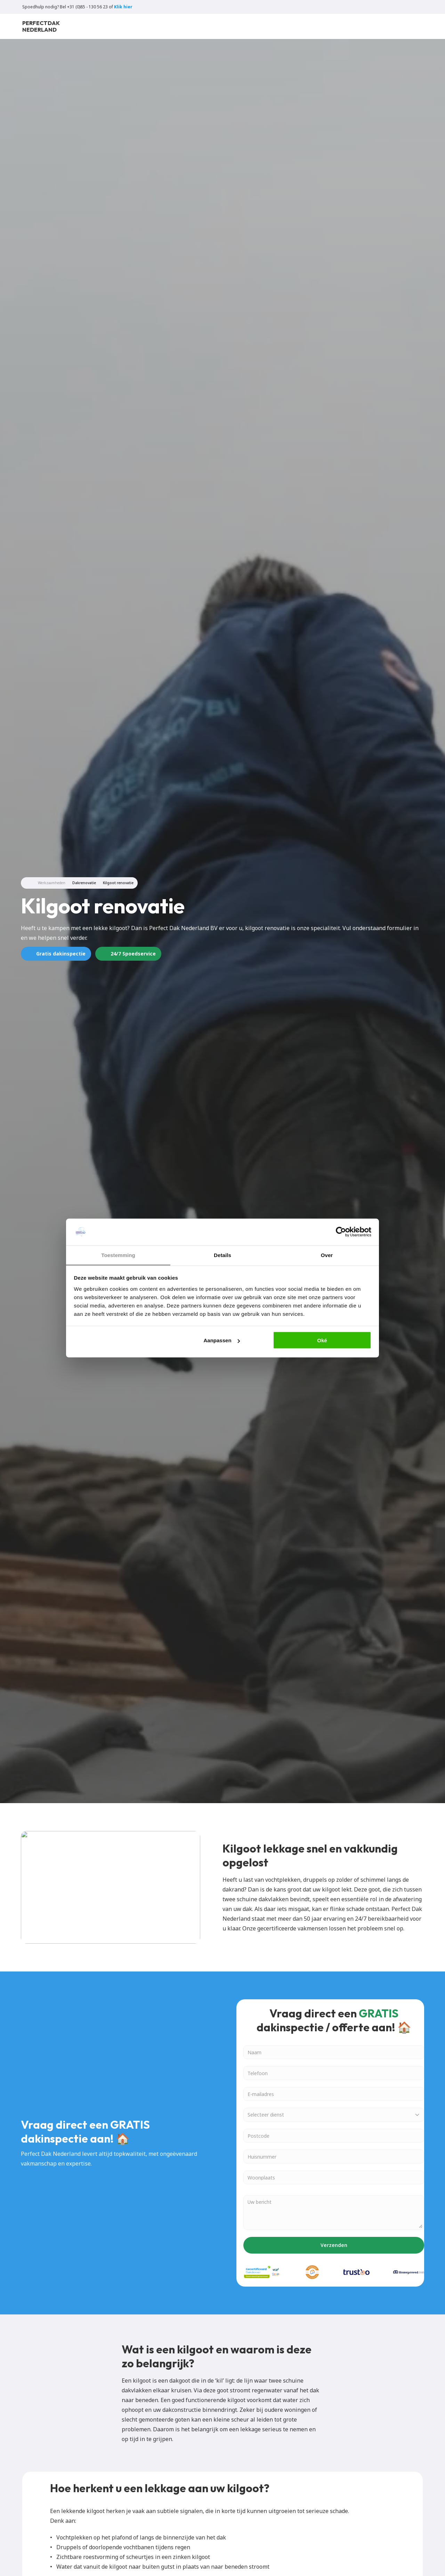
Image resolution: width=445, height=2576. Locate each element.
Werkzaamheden (51, 882)
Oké (322, 1340)
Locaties (162, 30)
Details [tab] (222, 1255)
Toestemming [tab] (118, 1255)
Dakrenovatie (84, 882)
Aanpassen (222, 1340)
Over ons (222, 30)
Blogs (192, 30)
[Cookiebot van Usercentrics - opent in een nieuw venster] (340, 1232)
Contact (255, 30)
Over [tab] (327, 1255)
